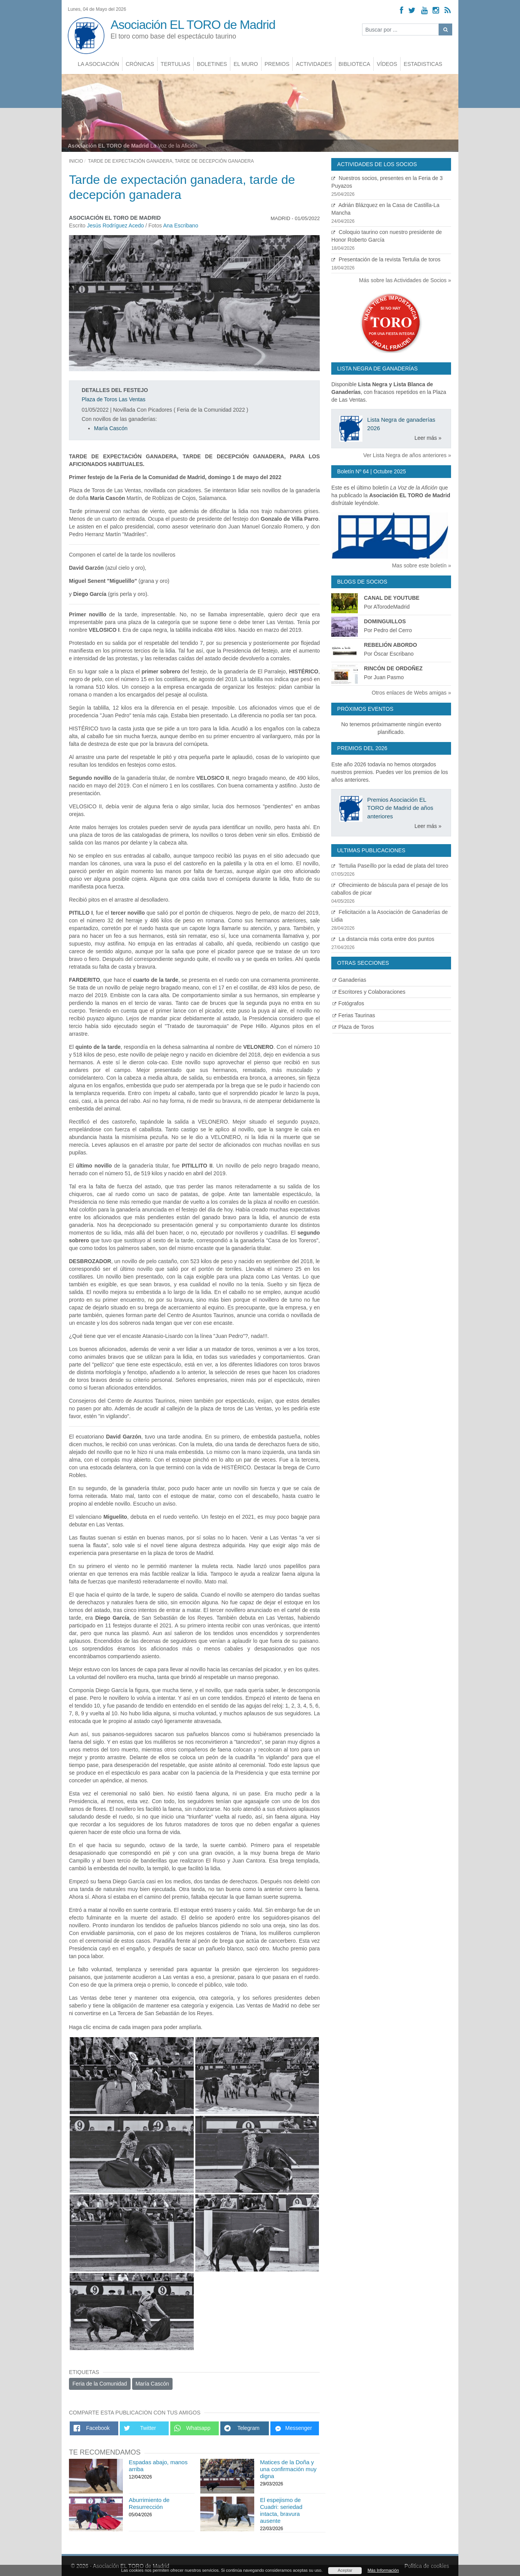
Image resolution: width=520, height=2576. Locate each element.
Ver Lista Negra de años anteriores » (407, 455)
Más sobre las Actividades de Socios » (405, 280)
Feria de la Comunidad (99, 2384)
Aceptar (345, 2570)
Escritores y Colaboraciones (368, 992)
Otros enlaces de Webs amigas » (411, 693)
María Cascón (110, 428)
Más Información (383, 2570)
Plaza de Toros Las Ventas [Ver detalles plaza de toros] (114, 399)
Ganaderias (349, 980)
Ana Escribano (180, 225)
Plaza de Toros (353, 1027)
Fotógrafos (348, 1003)
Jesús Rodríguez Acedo (116, 225)
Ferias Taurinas (353, 1015)
